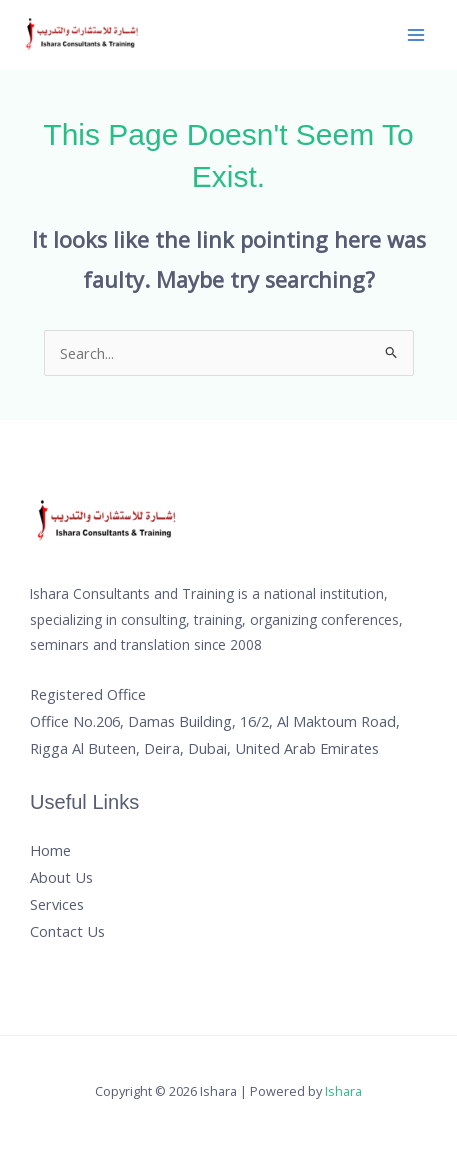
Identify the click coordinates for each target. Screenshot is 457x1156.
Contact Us (67, 931)
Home (50, 850)
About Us (61, 877)
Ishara (343, 1091)
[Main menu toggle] (416, 35)
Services (57, 904)
